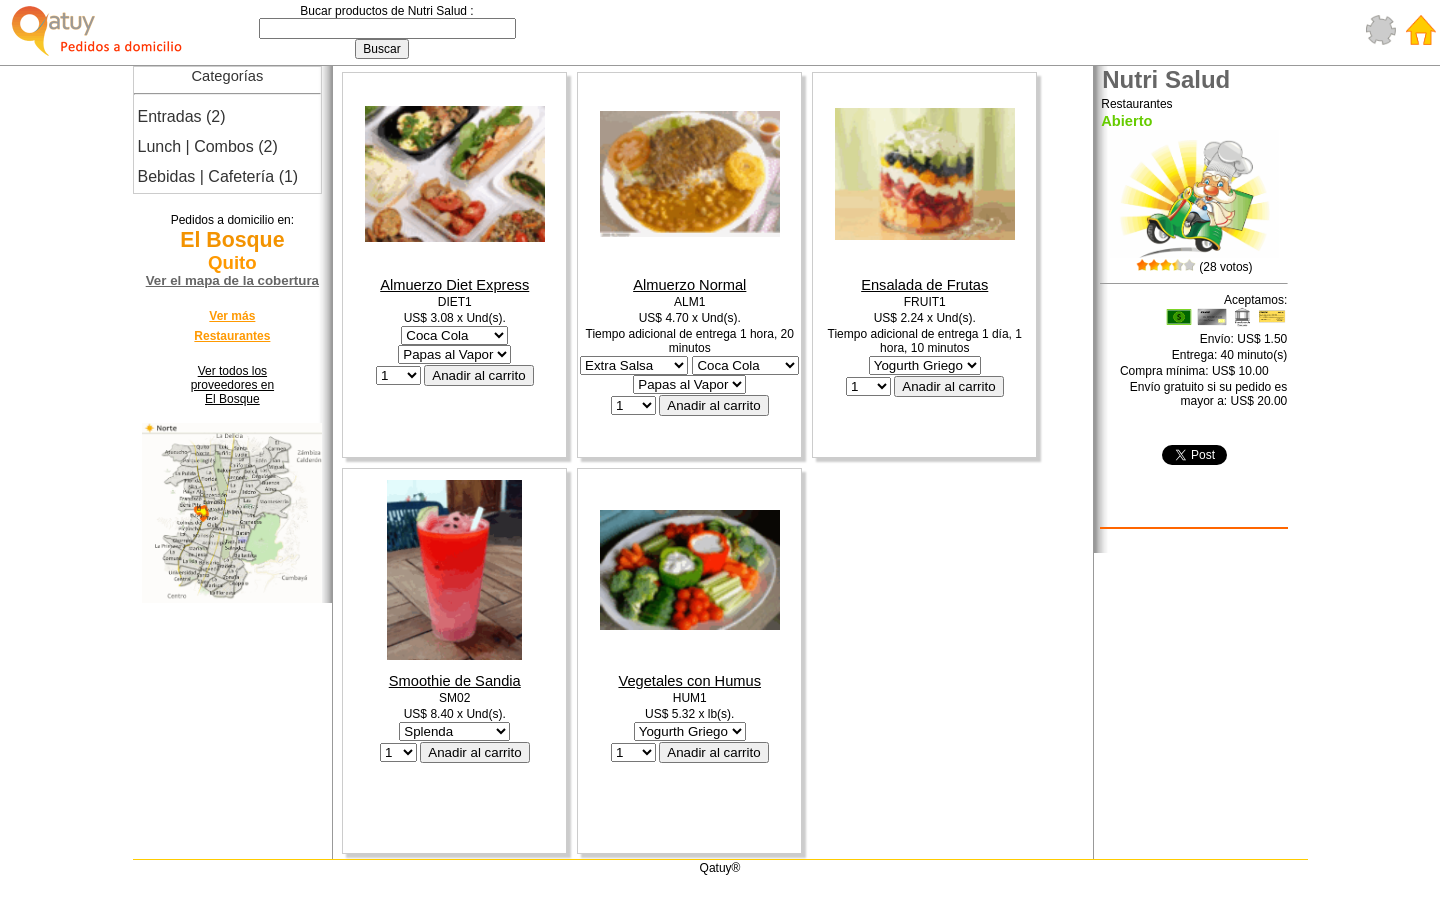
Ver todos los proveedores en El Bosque (232, 385)
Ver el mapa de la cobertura (232, 280)
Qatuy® (720, 868)
